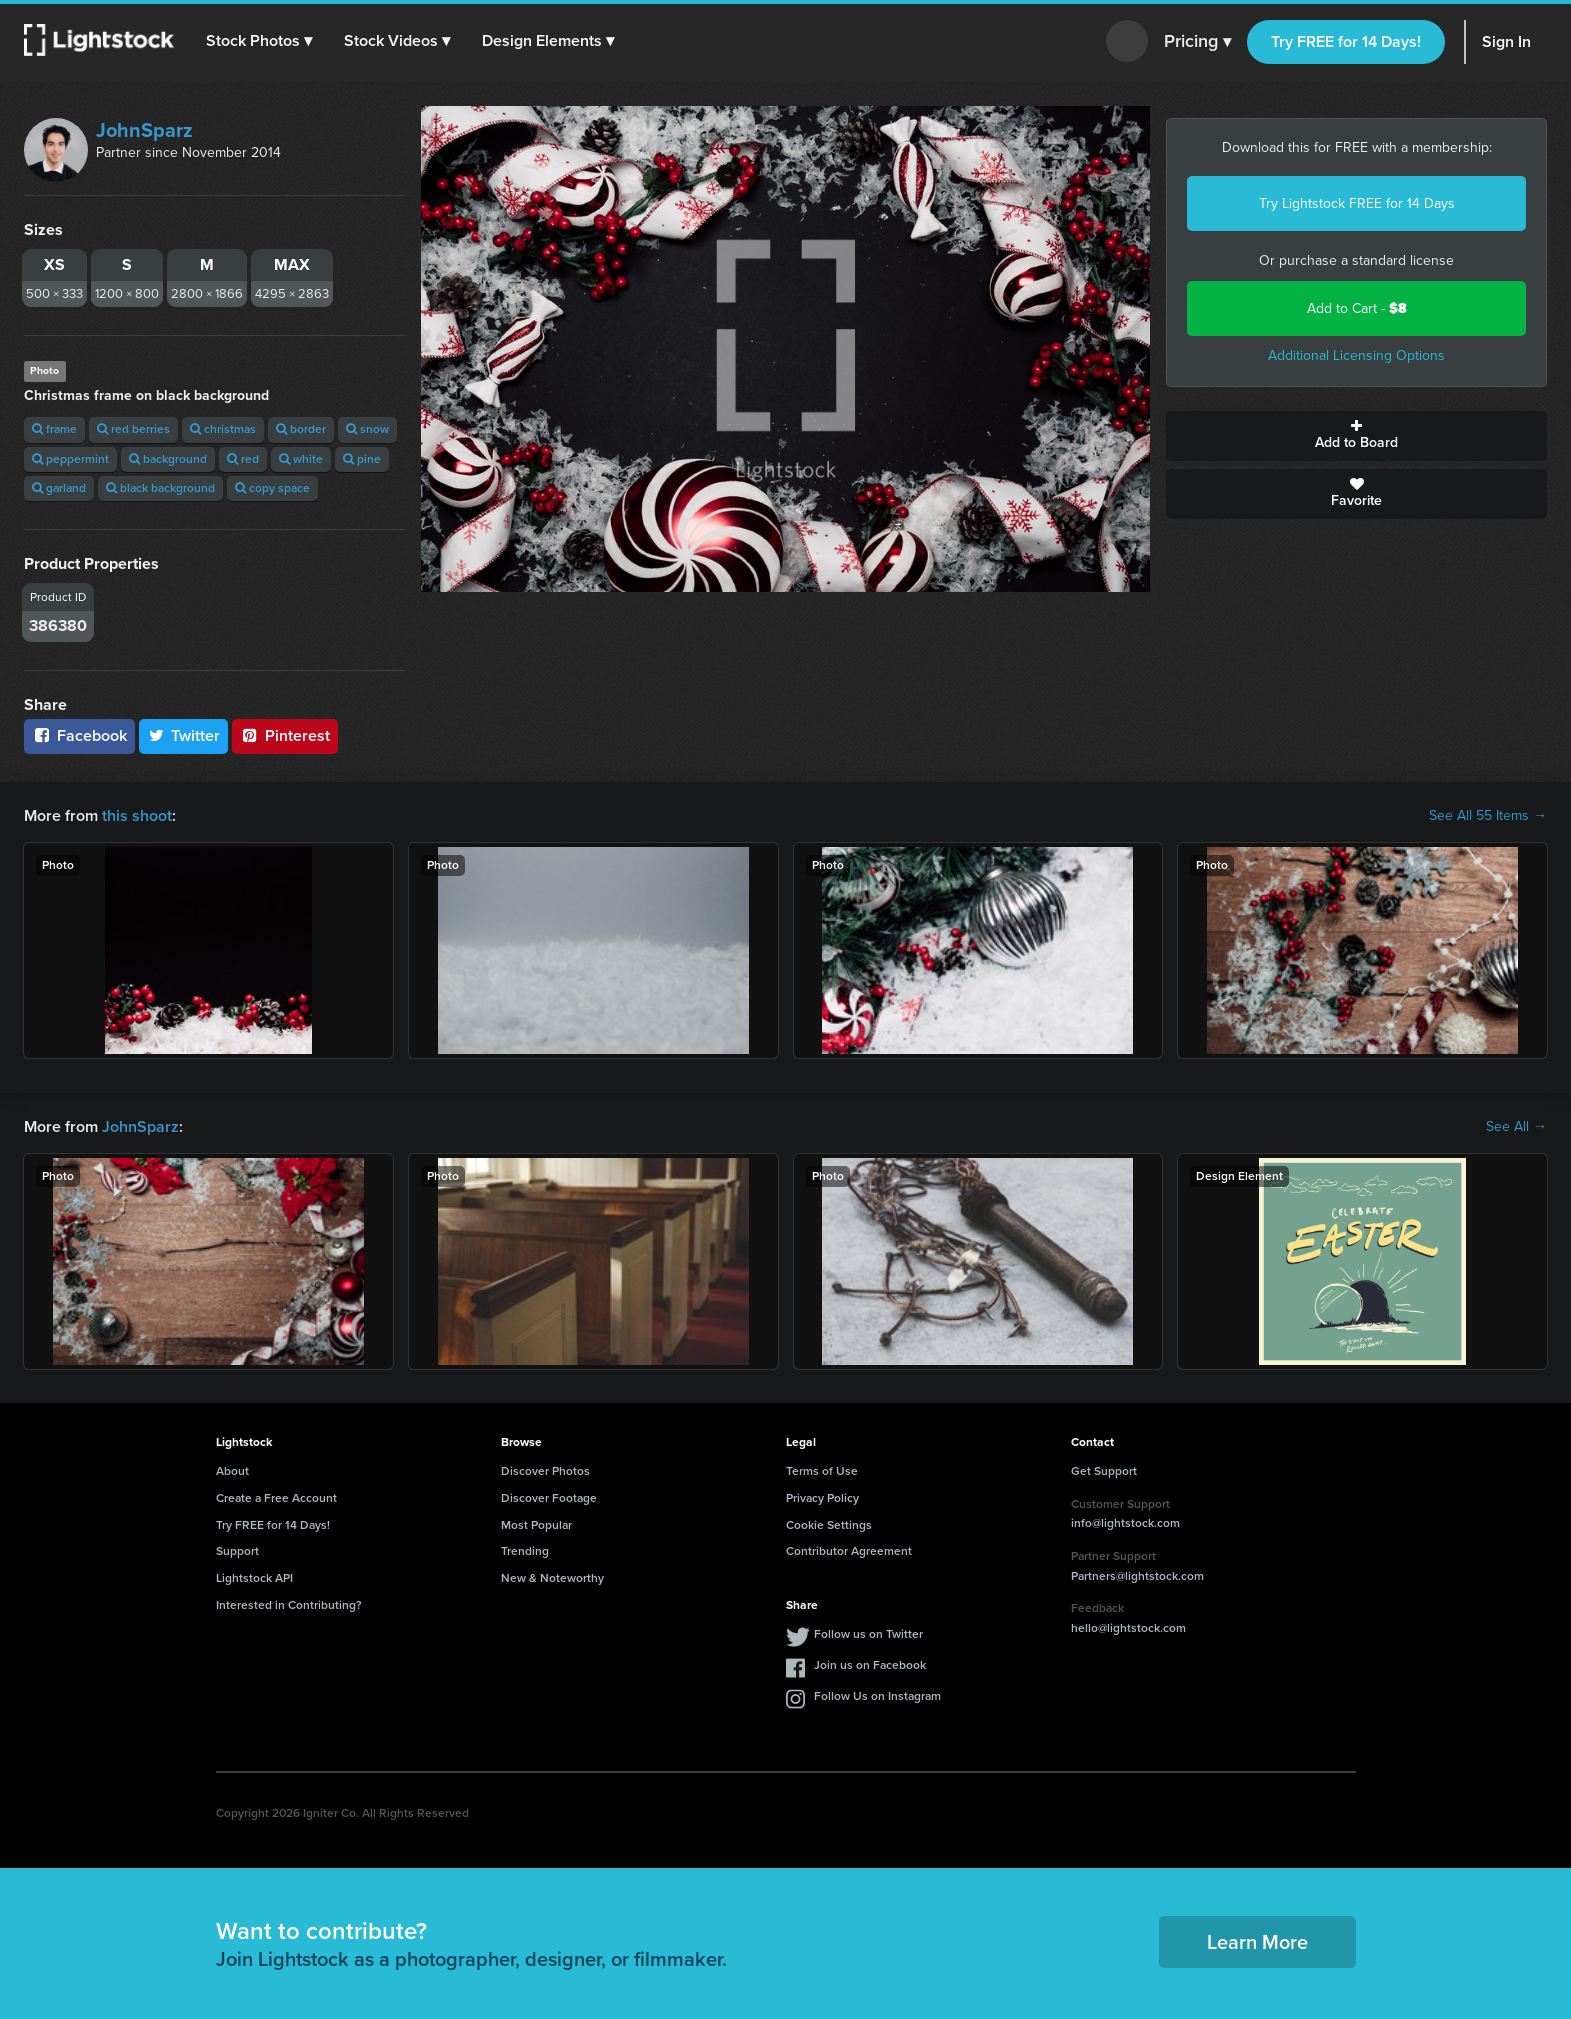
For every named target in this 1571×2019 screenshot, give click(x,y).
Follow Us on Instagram (877, 1696)
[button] (259, 41)
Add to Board (1356, 436)
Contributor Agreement (849, 1551)
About (232, 1471)
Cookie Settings (829, 1525)
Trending (525, 1551)
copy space (272, 488)
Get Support (1104, 1471)
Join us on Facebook (870, 1665)
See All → (1516, 1127)
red (243, 459)
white (301, 459)
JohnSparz (144, 130)
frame (54, 429)
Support (237, 1551)
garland (59, 488)
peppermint (70, 459)
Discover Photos (545, 1471)
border (301, 429)
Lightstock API (254, 1578)
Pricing (1197, 42)
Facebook (79, 735)
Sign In (1506, 41)
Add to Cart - (1357, 308)
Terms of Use (822, 1471)
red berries (133, 429)
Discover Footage (549, 1498)
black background (160, 488)
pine (362, 459)
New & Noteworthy (552, 1578)
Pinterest (285, 735)
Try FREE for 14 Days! (1346, 41)
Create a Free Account (276, 1498)
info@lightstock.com (1125, 1523)
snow (367, 429)
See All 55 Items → (1488, 816)
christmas (223, 429)
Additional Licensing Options (1356, 355)
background (168, 459)
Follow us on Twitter (868, 1634)
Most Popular (536, 1525)
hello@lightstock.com (1128, 1628)
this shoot (137, 815)
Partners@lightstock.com (1137, 1576)
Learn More (1257, 1942)
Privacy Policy (822, 1498)
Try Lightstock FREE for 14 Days (1357, 203)
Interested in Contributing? (289, 1605)
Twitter (184, 735)
